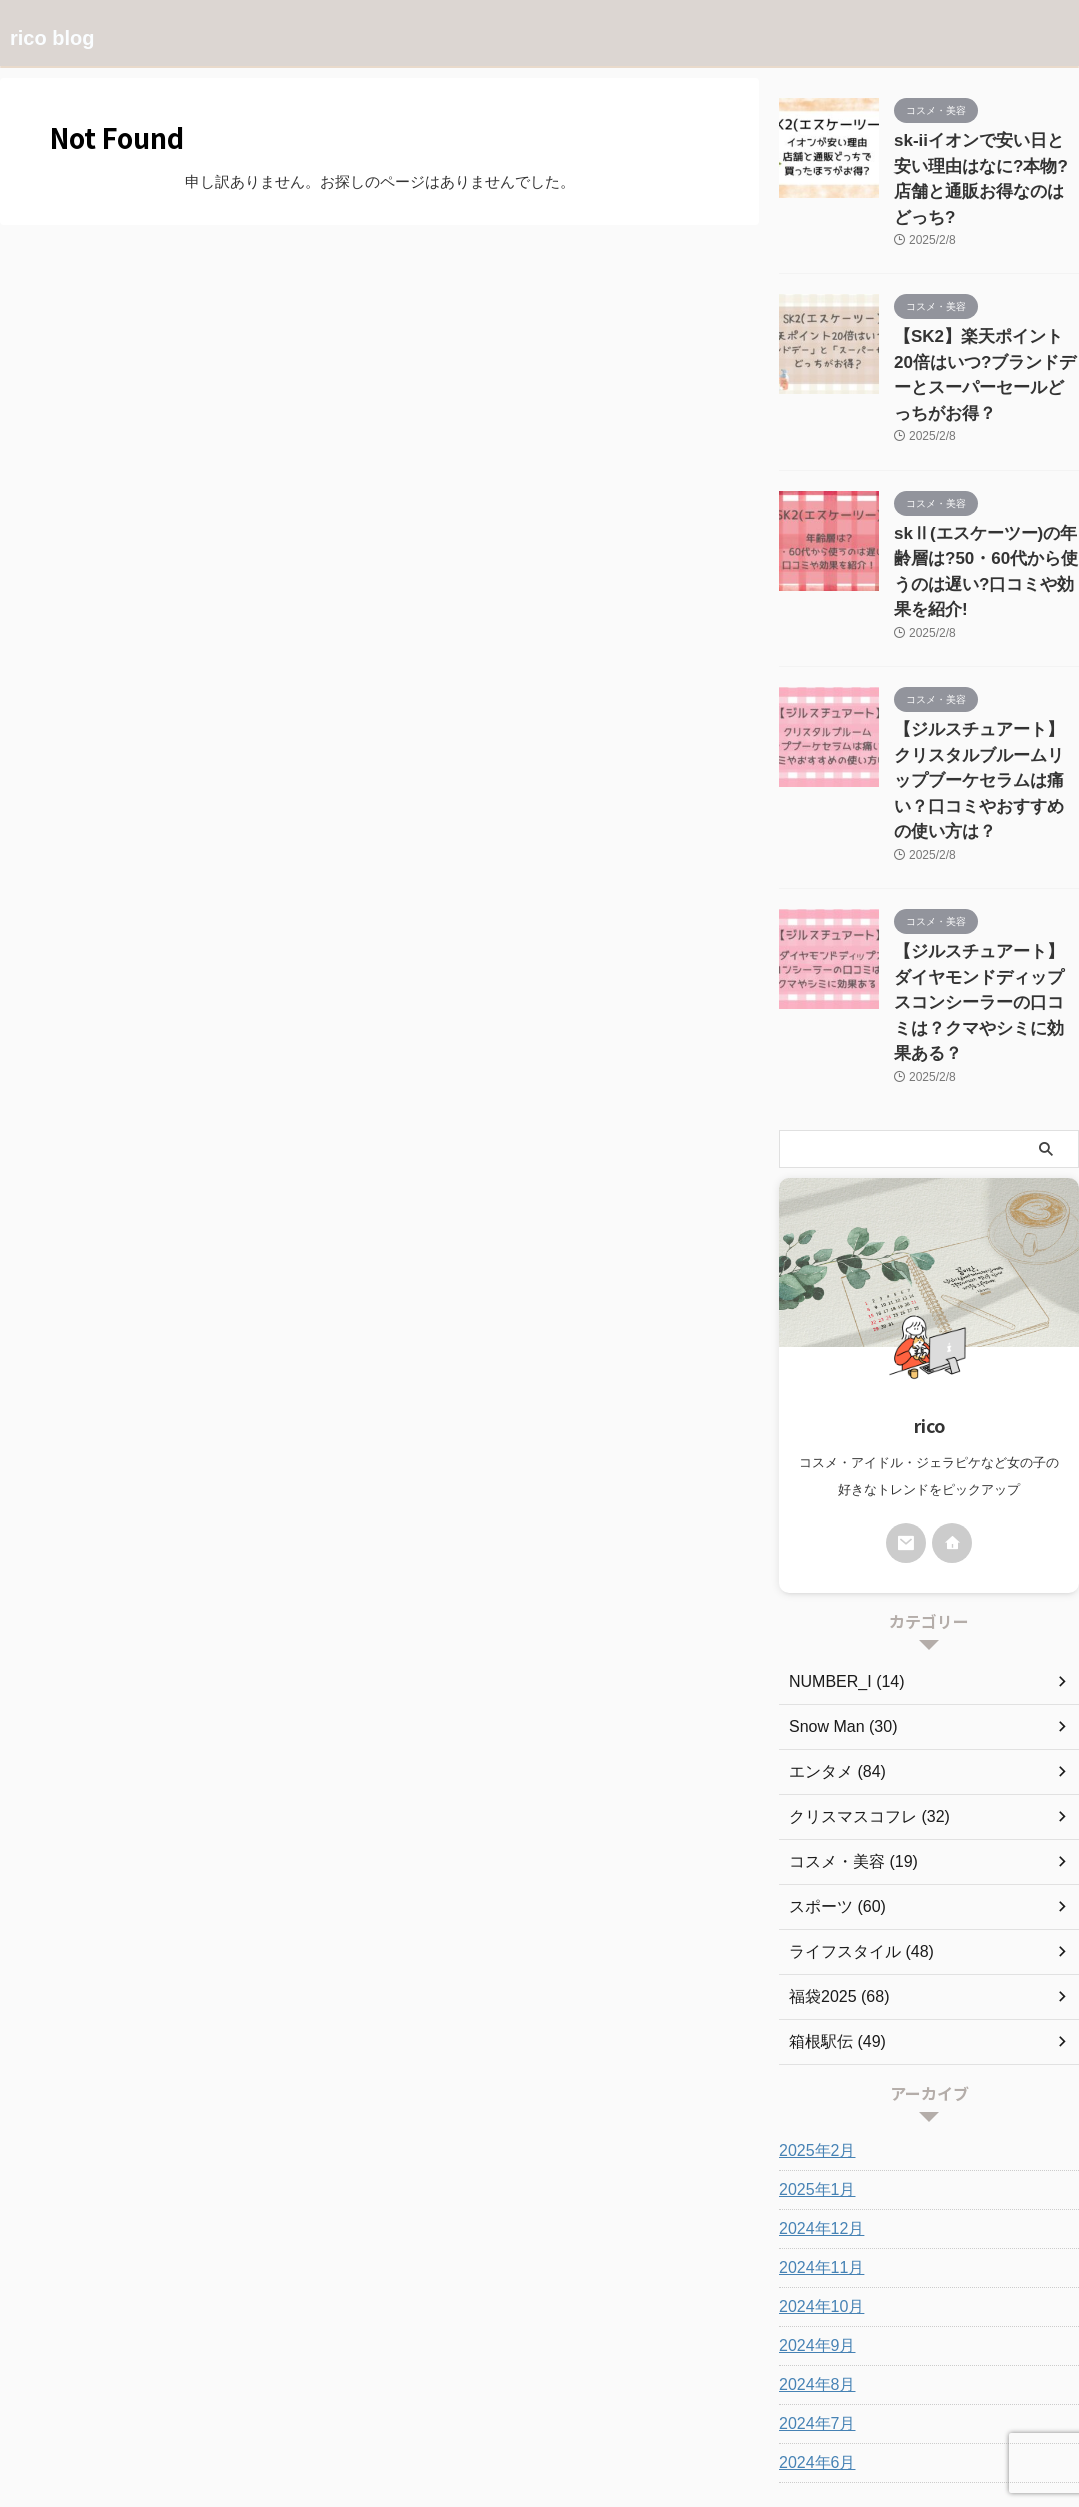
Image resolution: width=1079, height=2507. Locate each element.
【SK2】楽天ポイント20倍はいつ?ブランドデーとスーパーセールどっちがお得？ (986, 323)
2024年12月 (816, 2050)
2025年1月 (812, 2011)
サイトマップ (661, 2394)
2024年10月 (816, 2128)
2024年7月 (812, 2245)
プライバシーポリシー (442, 2394)
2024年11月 (816, 2089)
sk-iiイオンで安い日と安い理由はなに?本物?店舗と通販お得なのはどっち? (985, 161)
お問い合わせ (564, 2394)
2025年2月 (812, 1972)
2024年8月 (812, 2206)
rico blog (52, 38)
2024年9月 (812, 2167)
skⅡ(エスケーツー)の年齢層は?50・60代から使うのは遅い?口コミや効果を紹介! (984, 485)
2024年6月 (812, 2284)
